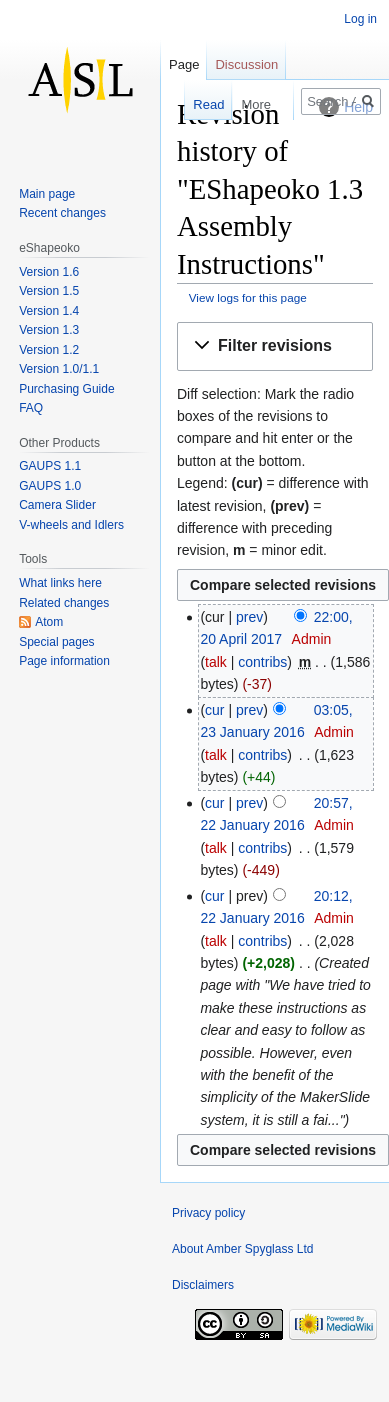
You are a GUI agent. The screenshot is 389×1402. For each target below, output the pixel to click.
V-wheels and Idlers (71, 525)
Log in (360, 19)
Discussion (246, 64)
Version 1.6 (49, 272)
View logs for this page (248, 297)
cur (214, 710)
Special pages (56, 642)
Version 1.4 (49, 311)
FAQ (31, 408)
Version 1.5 (49, 291)
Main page (47, 194)
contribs (262, 662)
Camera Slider (57, 505)
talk (216, 662)
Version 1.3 (49, 330)
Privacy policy (208, 1213)
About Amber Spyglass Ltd (242, 1249)
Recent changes (62, 213)
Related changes (64, 603)
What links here (60, 583)
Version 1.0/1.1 (59, 369)
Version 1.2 (49, 350)
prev (249, 617)
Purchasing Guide (66, 389)
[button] (275, 346)
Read (191, 104)
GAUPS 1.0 (50, 486)
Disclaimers (203, 1285)
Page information (64, 661)
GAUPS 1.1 (50, 466)
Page (184, 64)
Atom (49, 622)
